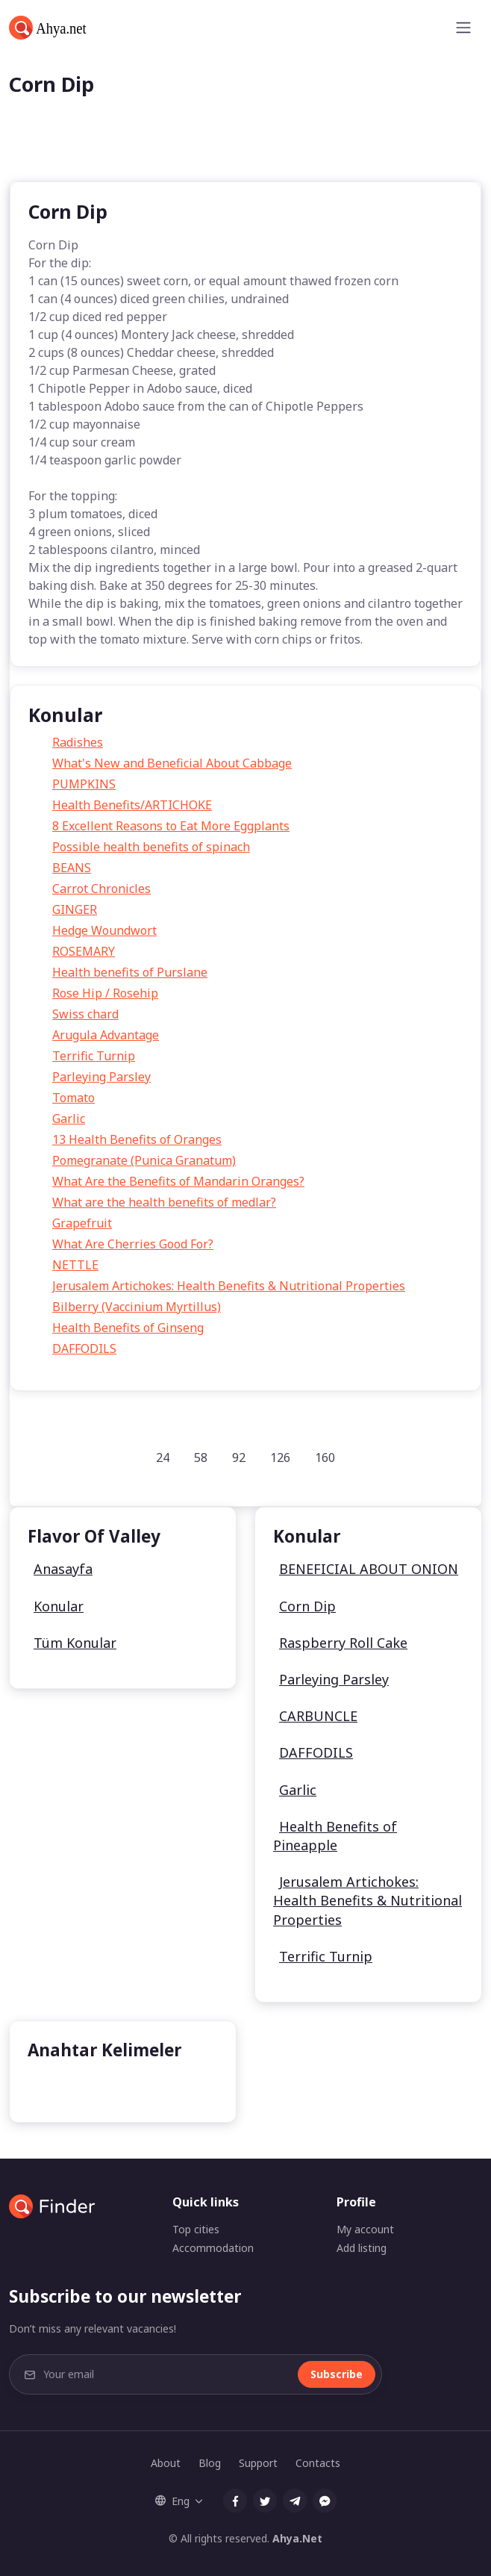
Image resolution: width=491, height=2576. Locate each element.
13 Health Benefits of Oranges (137, 1139)
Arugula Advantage (105, 1035)
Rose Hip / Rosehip (105, 993)
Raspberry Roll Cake (343, 1643)
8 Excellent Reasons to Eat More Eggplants (171, 826)
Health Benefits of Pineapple (335, 1835)
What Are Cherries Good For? (132, 1244)
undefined (67, 2087)
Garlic (68, 1118)
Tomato (73, 1097)
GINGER (74, 909)
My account (365, 2229)
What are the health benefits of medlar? (164, 1202)
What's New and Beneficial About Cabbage (172, 763)
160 (325, 1457)
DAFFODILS (84, 1348)
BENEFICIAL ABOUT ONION (368, 1569)
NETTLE (75, 1265)
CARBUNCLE (318, 1716)
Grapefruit (82, 1223)
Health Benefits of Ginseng (128, 1327)
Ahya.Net (297, 2538)
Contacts (317, 2463)
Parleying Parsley (101, 1076)
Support (258, 2463)
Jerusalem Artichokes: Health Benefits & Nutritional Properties (228, 1286)
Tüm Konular (75, 1643)
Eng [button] (172, 2501)
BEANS (71, 867)
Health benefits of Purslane (129, 972)
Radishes (77, 742)
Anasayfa (63, 1569)
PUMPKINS (84, 784)
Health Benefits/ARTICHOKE (132, 805)
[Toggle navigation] (463, 27)
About (166, 2463)
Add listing (362, 2248)
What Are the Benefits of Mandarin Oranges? (178, 1181)
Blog (209, 2463)
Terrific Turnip (93, 1056)
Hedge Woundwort (104, 930)
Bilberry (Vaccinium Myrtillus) (136, 1306)
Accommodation (213, 2248)
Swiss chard (85, 1014)
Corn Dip (307, 1606)
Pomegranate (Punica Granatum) (144, 1160)
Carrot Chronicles (101, 888)
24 (162, 1457)
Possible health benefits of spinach (151, 847)
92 (239, 1457)
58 (200, 1457)
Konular (59, 1606)
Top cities (195, 2229)
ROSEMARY (83, 951)
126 (280, 1457)
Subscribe (336, 2374)
